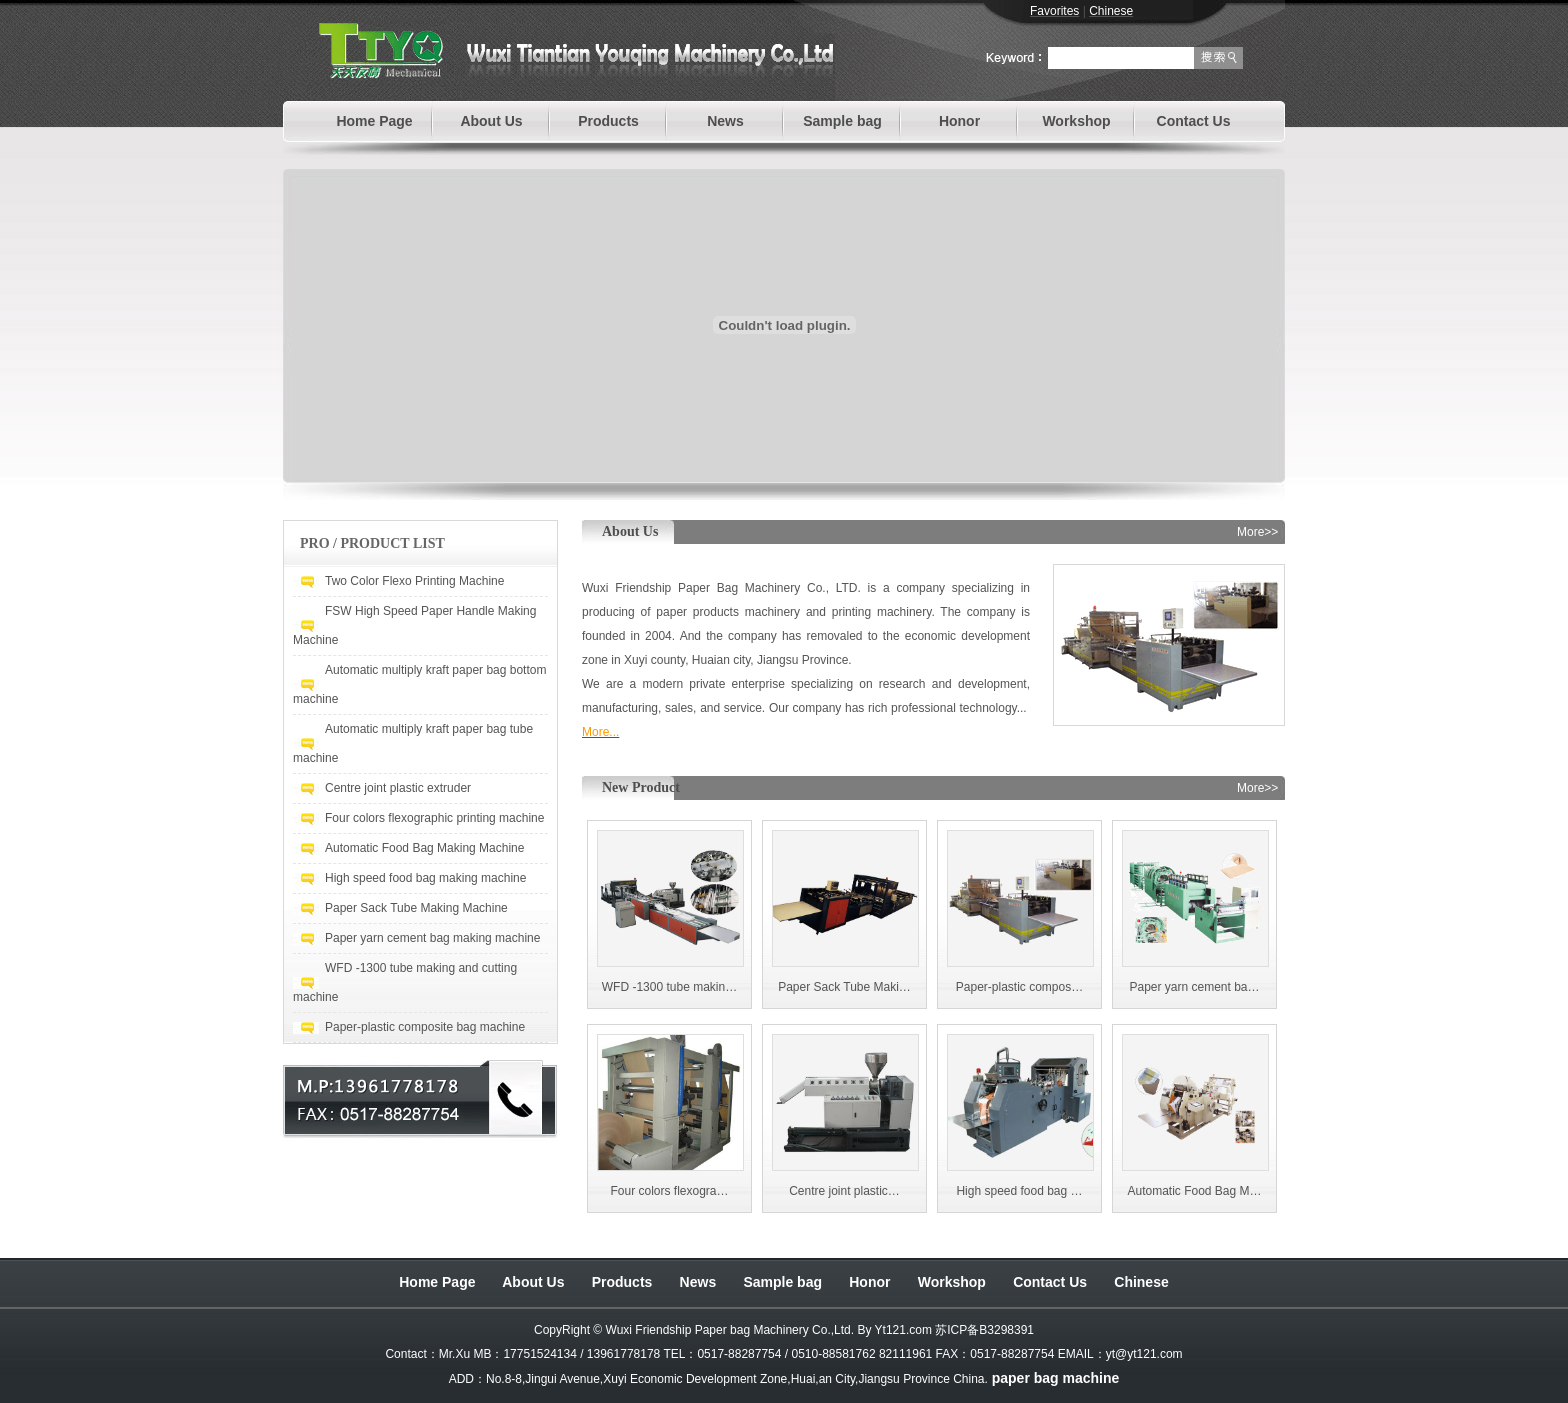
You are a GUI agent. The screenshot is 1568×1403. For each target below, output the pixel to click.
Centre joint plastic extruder (398, 788)
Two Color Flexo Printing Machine (414, 581)
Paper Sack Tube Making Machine (416, 908)
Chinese (1141, 1282)
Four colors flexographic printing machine (434, 818)
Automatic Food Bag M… (1194, 1191)
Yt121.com (903, 1330)
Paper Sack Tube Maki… (844, 987)
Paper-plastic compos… (1019, 987)
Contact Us (1194, 121)
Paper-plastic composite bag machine (425, 1027)
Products (608, 121)
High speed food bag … (1019, 1191)
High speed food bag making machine (425, 878)
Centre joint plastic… (844, 1191)
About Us (491, 121)
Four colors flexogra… (669, 1191)
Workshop (1076, 121)
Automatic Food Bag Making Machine (424, 848)
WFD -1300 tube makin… (669, 987)
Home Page (374, 121)
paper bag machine (1056, 1378)
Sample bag (842, 121)
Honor (959, 121)
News (725, 121)
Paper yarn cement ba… (1194, 987)
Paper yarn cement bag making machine (432, 938)
